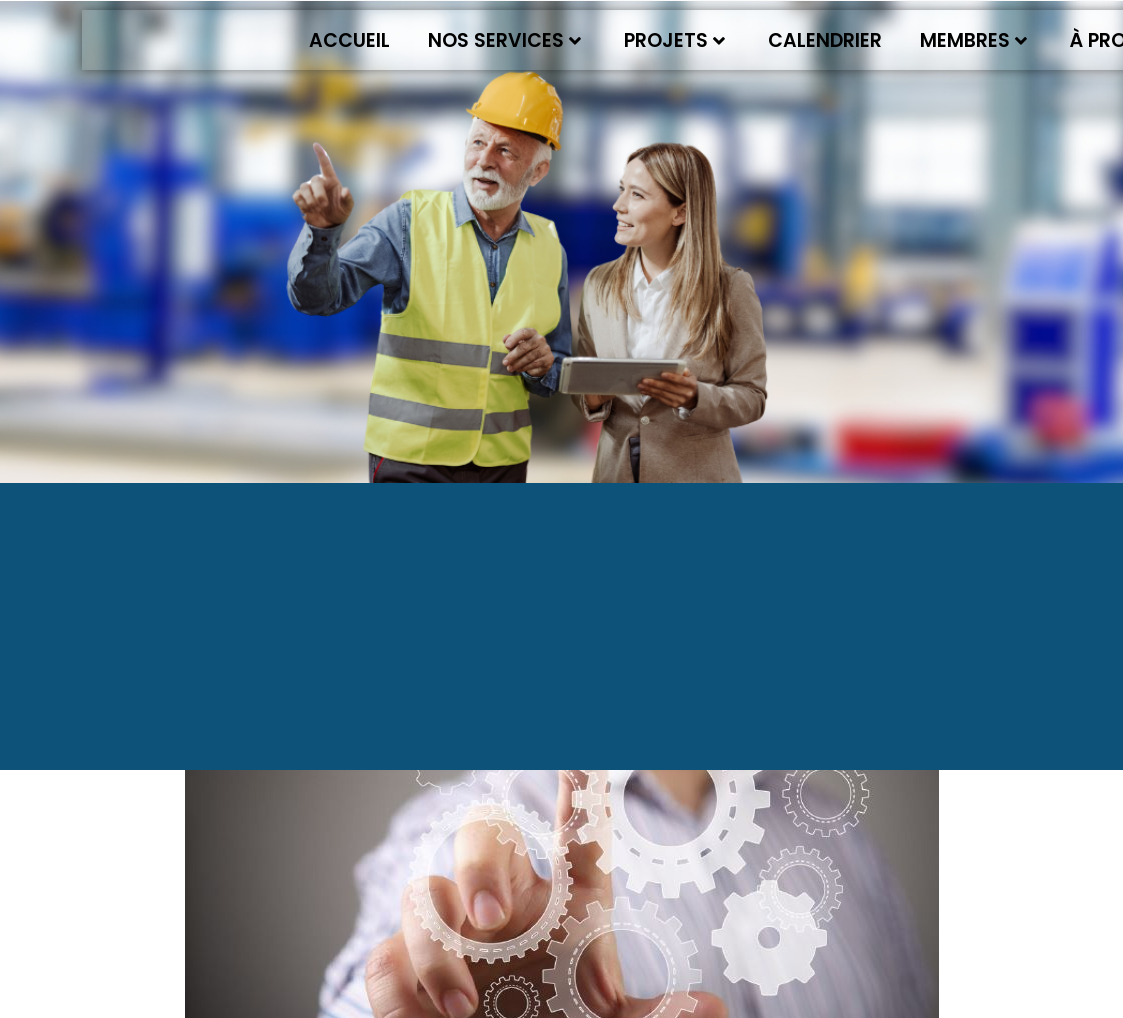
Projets (674, 40)
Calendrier (825, 40)
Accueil (349, 40)
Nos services (504, 40)
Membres (973, 40)
